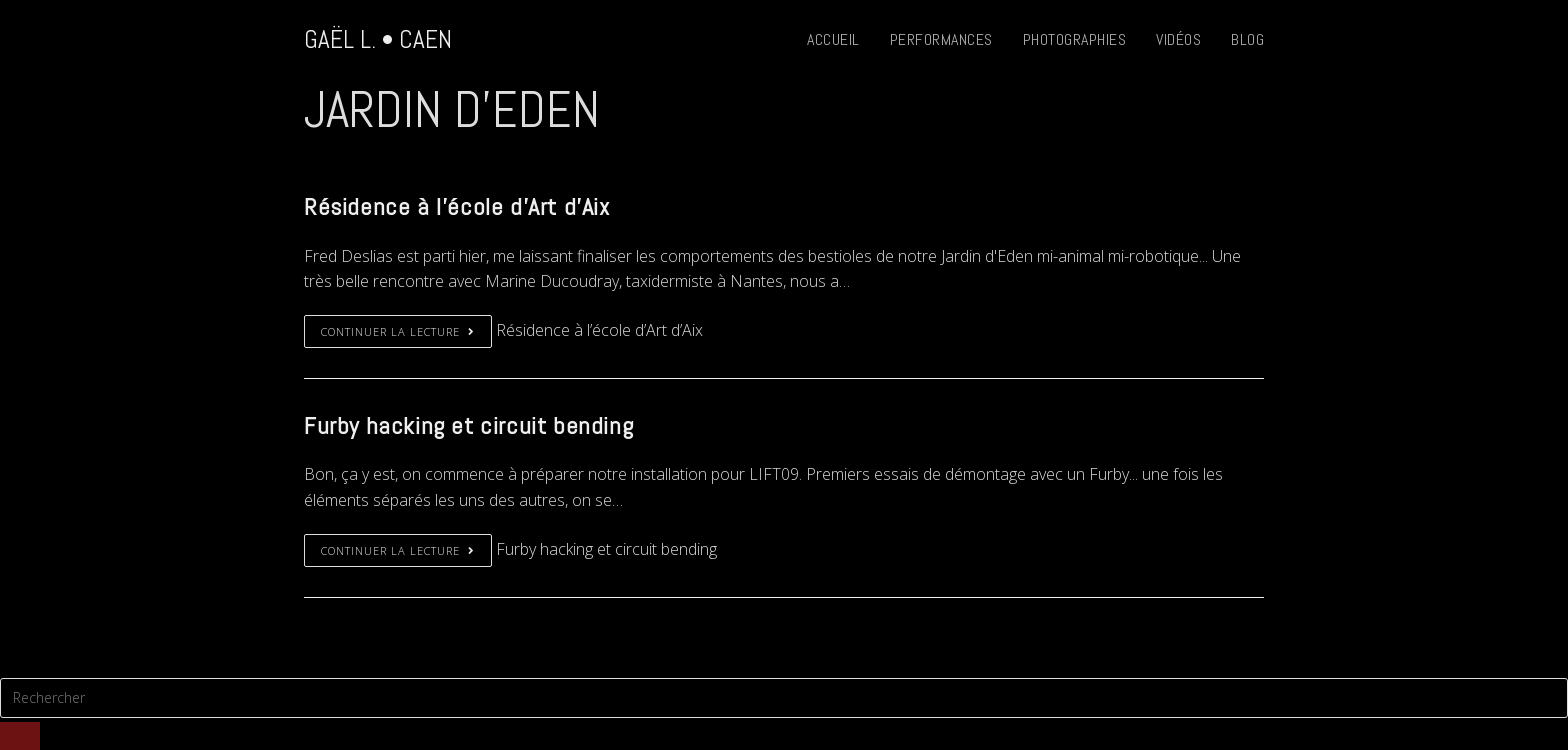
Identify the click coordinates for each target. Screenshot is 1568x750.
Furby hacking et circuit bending (468, 425)
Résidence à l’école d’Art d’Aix (457, 206)
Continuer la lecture (398, 331)
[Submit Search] (20, 736)
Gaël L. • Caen (378, 39)
